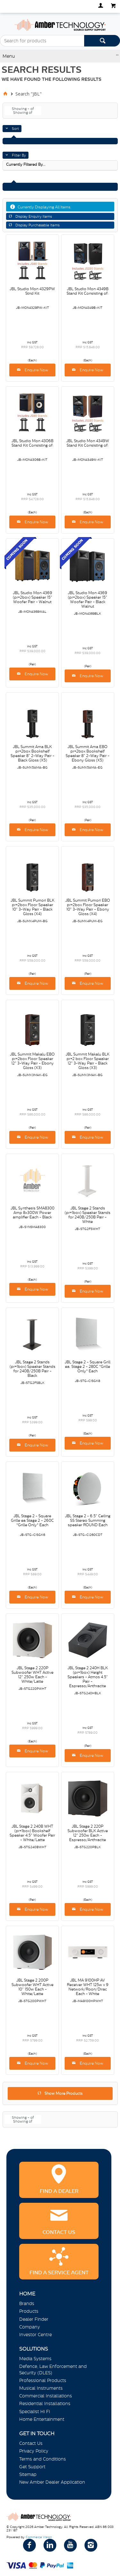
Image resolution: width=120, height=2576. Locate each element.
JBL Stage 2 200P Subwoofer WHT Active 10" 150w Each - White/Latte (32, 1987)
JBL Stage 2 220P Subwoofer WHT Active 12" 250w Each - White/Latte (32, 1675)
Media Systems (35, 2358)
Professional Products (42, 2380)
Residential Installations (44, 2403)
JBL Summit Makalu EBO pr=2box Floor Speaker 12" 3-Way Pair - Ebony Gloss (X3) (32, 1061)
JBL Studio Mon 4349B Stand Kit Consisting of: (87, 291)
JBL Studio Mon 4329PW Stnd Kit (32, 291)
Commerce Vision (39, 2537)
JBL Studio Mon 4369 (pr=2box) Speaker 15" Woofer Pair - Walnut (32, 597)
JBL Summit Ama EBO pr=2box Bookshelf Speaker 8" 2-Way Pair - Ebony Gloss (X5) (87, 753)
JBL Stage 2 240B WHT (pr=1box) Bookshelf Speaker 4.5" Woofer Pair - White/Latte (32, 1833)
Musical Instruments (41, 2388)
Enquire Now (36, 370)
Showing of (22, 112)
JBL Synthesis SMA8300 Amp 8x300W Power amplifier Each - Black (32, 1212)
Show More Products (63, 2093)
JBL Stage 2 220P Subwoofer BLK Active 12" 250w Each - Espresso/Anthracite (88, 1833)
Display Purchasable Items (37, 225)
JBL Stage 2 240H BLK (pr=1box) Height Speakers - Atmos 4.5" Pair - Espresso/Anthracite (88, 1677)
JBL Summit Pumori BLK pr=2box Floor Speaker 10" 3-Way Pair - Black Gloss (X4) (32, 907)
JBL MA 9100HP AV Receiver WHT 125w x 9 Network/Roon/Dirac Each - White (87, 1987)
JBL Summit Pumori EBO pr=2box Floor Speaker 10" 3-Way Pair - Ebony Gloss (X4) (87, 907)
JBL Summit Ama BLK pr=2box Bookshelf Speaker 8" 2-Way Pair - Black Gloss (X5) (32, 753)
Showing (23, 109)
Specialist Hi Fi (34, 2411)
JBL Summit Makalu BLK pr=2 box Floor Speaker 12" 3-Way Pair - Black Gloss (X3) (87, 1061)
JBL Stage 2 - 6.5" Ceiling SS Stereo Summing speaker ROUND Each (87, 1520)
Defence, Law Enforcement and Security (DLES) (53, 2369)
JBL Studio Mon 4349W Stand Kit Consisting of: (87, 443)
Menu (9, 56)
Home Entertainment (41, 2419)
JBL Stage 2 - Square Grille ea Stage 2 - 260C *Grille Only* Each (32, 1520)
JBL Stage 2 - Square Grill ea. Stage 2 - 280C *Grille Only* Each (87, 1366)
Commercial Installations (45, 2395)
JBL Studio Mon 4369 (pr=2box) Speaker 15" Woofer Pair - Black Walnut (87, 600)
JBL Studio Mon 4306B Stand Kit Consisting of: (32, 443)
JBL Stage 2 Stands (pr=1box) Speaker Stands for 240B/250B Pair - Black (32, 1369)
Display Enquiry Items (33, 216)
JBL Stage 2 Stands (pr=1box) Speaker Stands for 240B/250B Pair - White (87, 1215)
